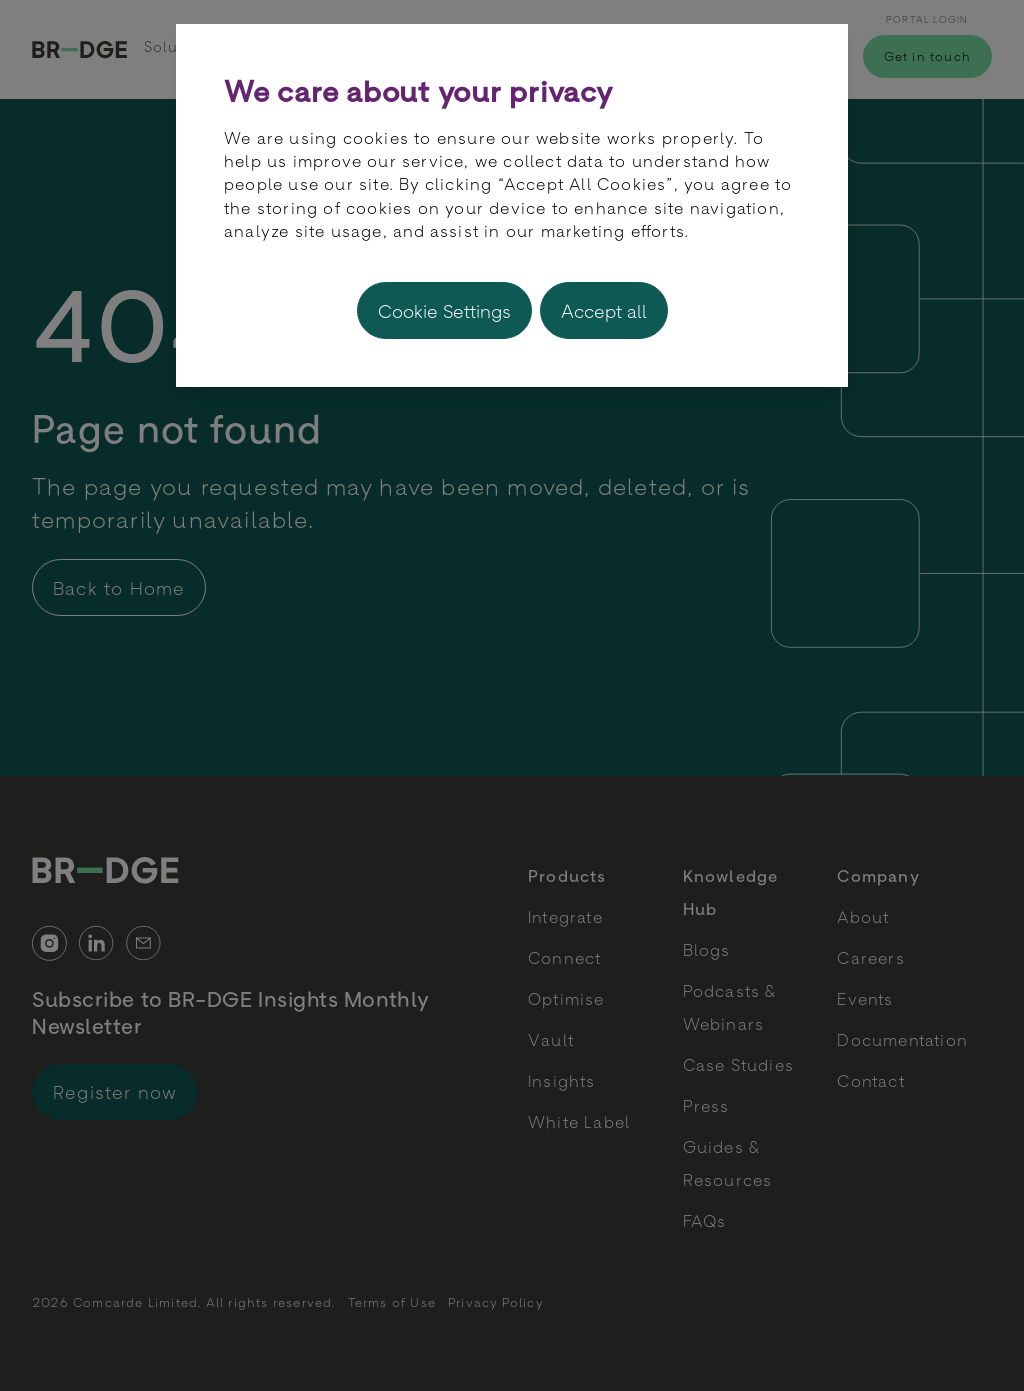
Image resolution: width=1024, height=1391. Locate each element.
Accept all (604, 310)
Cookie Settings (444, 310)
